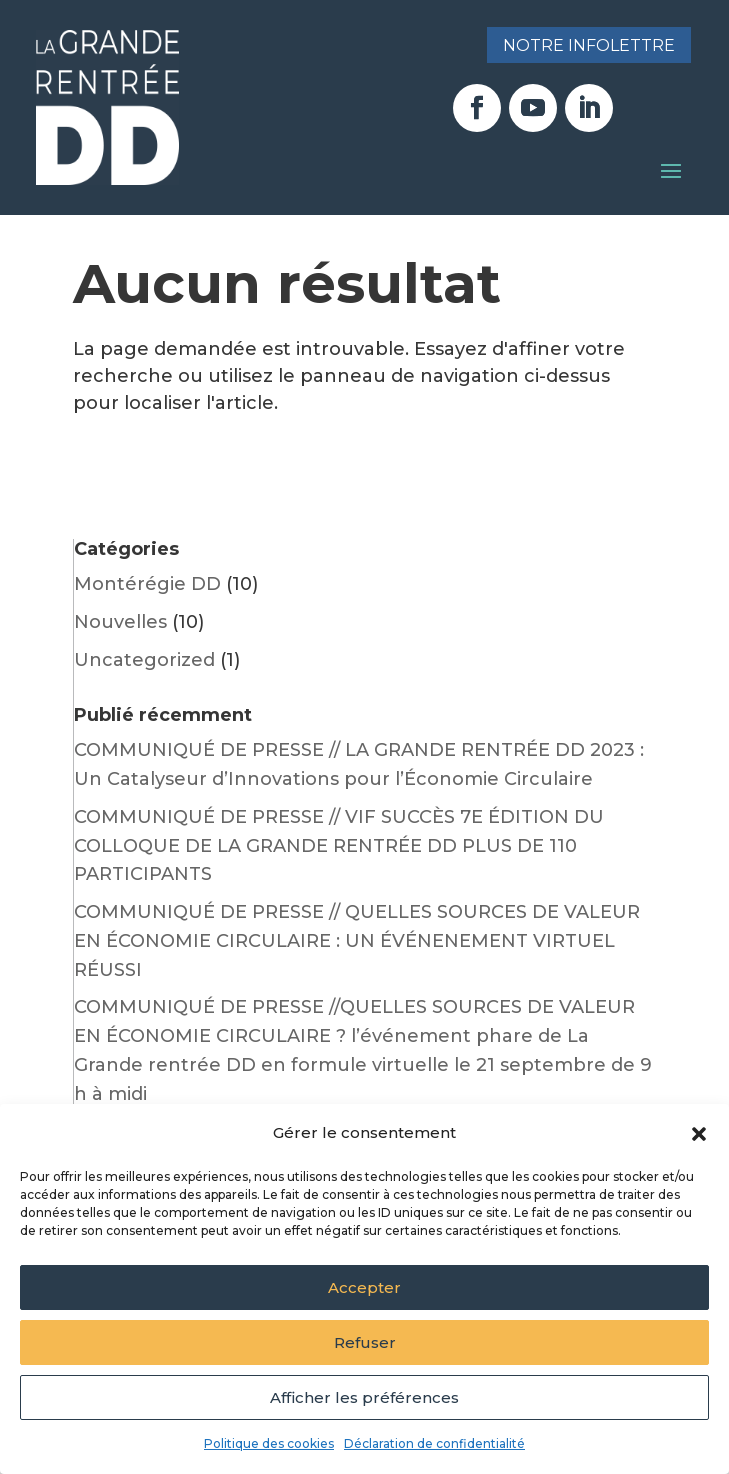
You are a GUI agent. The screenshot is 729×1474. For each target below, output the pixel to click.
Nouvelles (120, 622)
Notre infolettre (589, 45)
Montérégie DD (147, 584)
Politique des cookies (269, 1443)
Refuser (365, 1342)
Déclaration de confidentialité (434, 1443)
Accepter (364, 1287)
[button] (699, 1134)
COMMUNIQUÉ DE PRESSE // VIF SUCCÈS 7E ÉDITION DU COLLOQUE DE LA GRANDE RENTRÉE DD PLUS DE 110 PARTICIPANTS (339, 846)
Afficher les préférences (364, 1397)
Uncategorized (144, 660)
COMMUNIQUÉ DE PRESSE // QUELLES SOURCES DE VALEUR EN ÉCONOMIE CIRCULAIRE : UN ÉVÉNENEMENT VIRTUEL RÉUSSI (357, 941)
